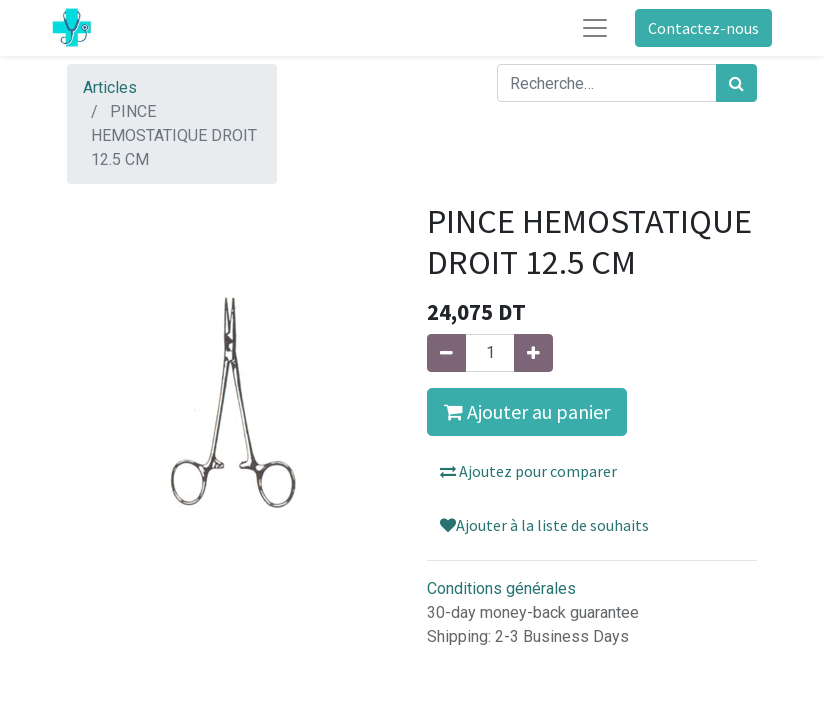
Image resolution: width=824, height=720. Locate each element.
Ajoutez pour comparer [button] (528, 471)
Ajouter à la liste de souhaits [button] (544, 525)
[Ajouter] (533, 353)
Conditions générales (501, 588)
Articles (110, 87)
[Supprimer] (446, 353)
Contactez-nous (703, 28)
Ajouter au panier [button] (527, 411)
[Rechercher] (736, 83)
